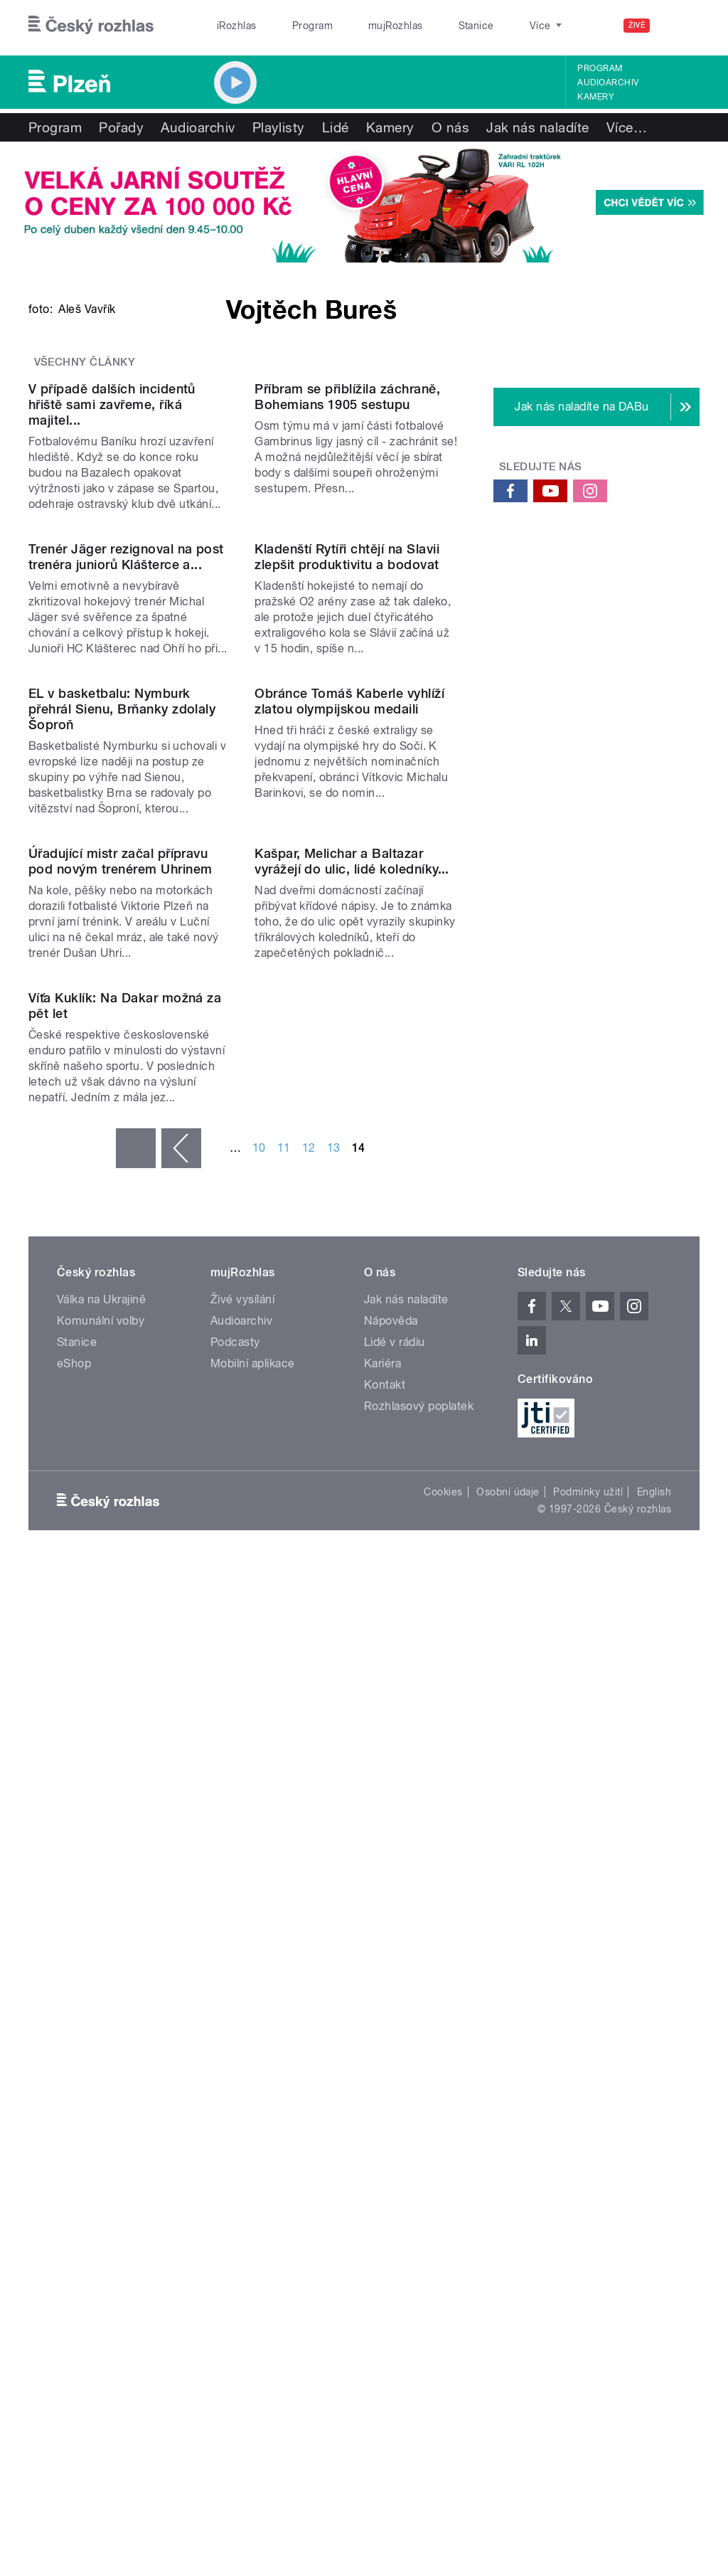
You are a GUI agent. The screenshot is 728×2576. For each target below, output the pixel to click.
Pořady (121, 127)
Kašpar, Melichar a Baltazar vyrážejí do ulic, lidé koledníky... (352, 1491)
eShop (74, 2108)
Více (626, 127)
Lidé (335, 127)
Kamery (595, 97)
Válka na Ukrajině (101, 2044)
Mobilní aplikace (252, 2108)
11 (284, 1892)
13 (334, 1892)
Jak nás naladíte (537, 127)
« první (136, 1893)
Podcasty (235, 2087)
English (654, 2236)
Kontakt (384, 2129)
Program (290, 25)
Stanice (425, 25)
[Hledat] (680, 25)
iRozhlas (230, 25)
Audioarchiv (607, 83)
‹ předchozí (181, 1893)
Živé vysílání (242, 2044)
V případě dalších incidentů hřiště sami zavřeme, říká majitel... (112, 691)
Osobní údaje (508, 2236)
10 (259, 1892)
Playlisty (278, 127)
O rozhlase (490, 25)
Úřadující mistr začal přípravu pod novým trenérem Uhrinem (120, 1491)
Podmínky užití (588, 2236)
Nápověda (391, 2065)
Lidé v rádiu (394, 2087)
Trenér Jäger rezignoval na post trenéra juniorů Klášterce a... (126, 958)
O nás (450, 127)
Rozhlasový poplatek (418, 2151)
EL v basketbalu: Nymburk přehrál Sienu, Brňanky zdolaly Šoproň (121, 1225)
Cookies (443, 2236)
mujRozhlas (359, 25)
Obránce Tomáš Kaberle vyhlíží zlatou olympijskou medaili (349, 1217)
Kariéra (382, 2108)
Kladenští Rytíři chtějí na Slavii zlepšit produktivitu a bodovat (347, 958)
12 (309, 1892)
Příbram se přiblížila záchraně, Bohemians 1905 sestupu (347, 683)
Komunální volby (100, 2065)
